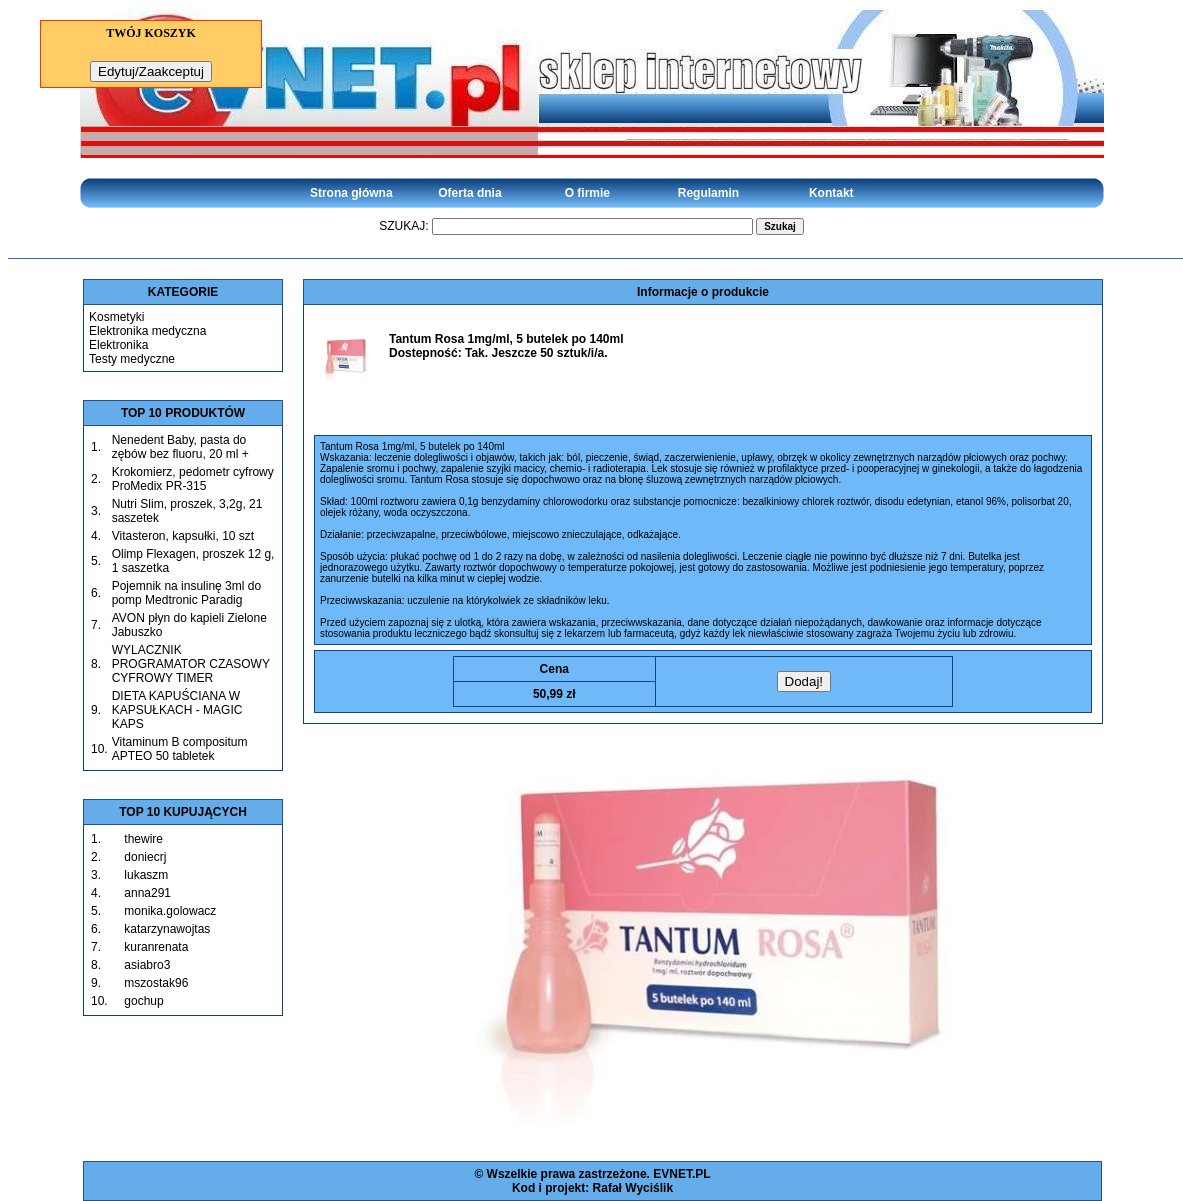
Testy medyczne (132, 359)
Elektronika (118, 345)
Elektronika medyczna (147, 331)
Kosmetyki (116, 317)
